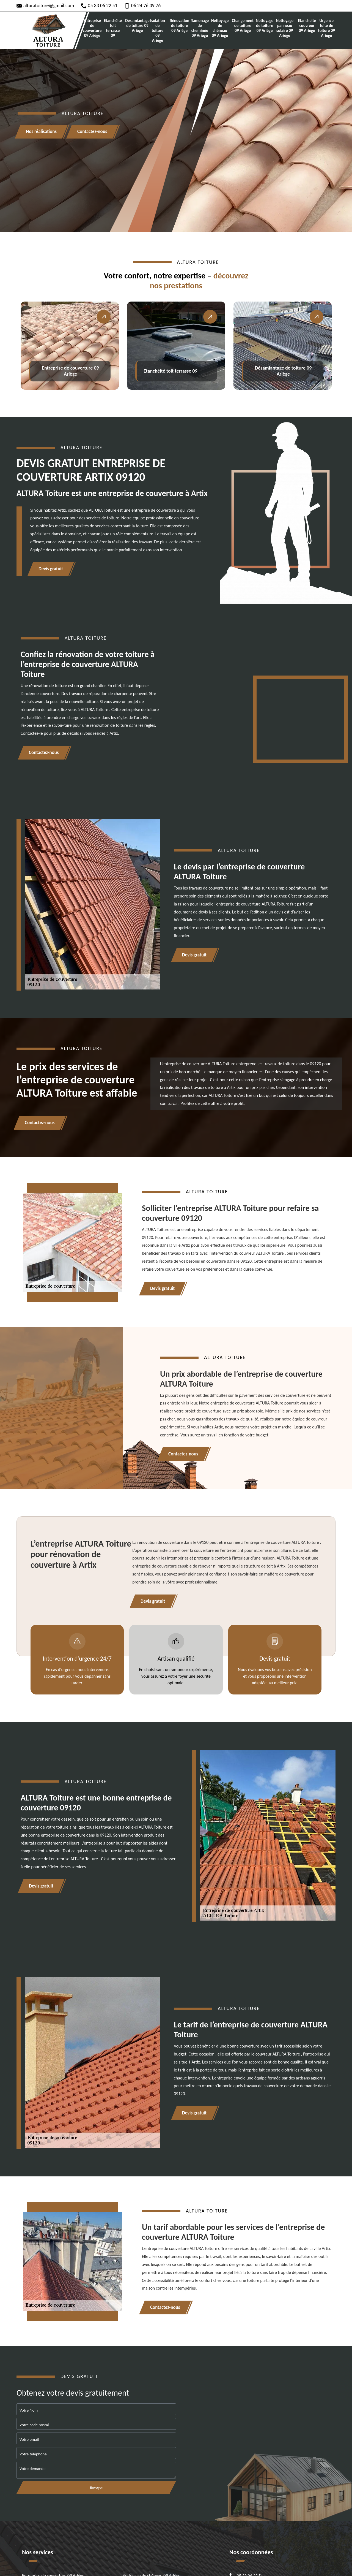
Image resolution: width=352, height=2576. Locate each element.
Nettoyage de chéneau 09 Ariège (220, 28)
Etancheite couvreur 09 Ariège (307, 25)
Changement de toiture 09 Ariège (243, 25)
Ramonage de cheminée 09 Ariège (200, 28)
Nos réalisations (41, 131)
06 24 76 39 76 (142, 6)
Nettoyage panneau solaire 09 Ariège (284, 28)
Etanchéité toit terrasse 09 (113, 28)
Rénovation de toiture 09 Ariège (179, 25)
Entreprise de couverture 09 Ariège (92, 28)
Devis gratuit (50, 569)
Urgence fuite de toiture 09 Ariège (326, 28)
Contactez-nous (92, 131)
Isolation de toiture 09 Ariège (157, 30)
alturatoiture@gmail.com (45, 6)
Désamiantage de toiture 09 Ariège (137, 25)
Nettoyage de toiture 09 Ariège (265, 25)
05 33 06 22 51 (99, 6)
